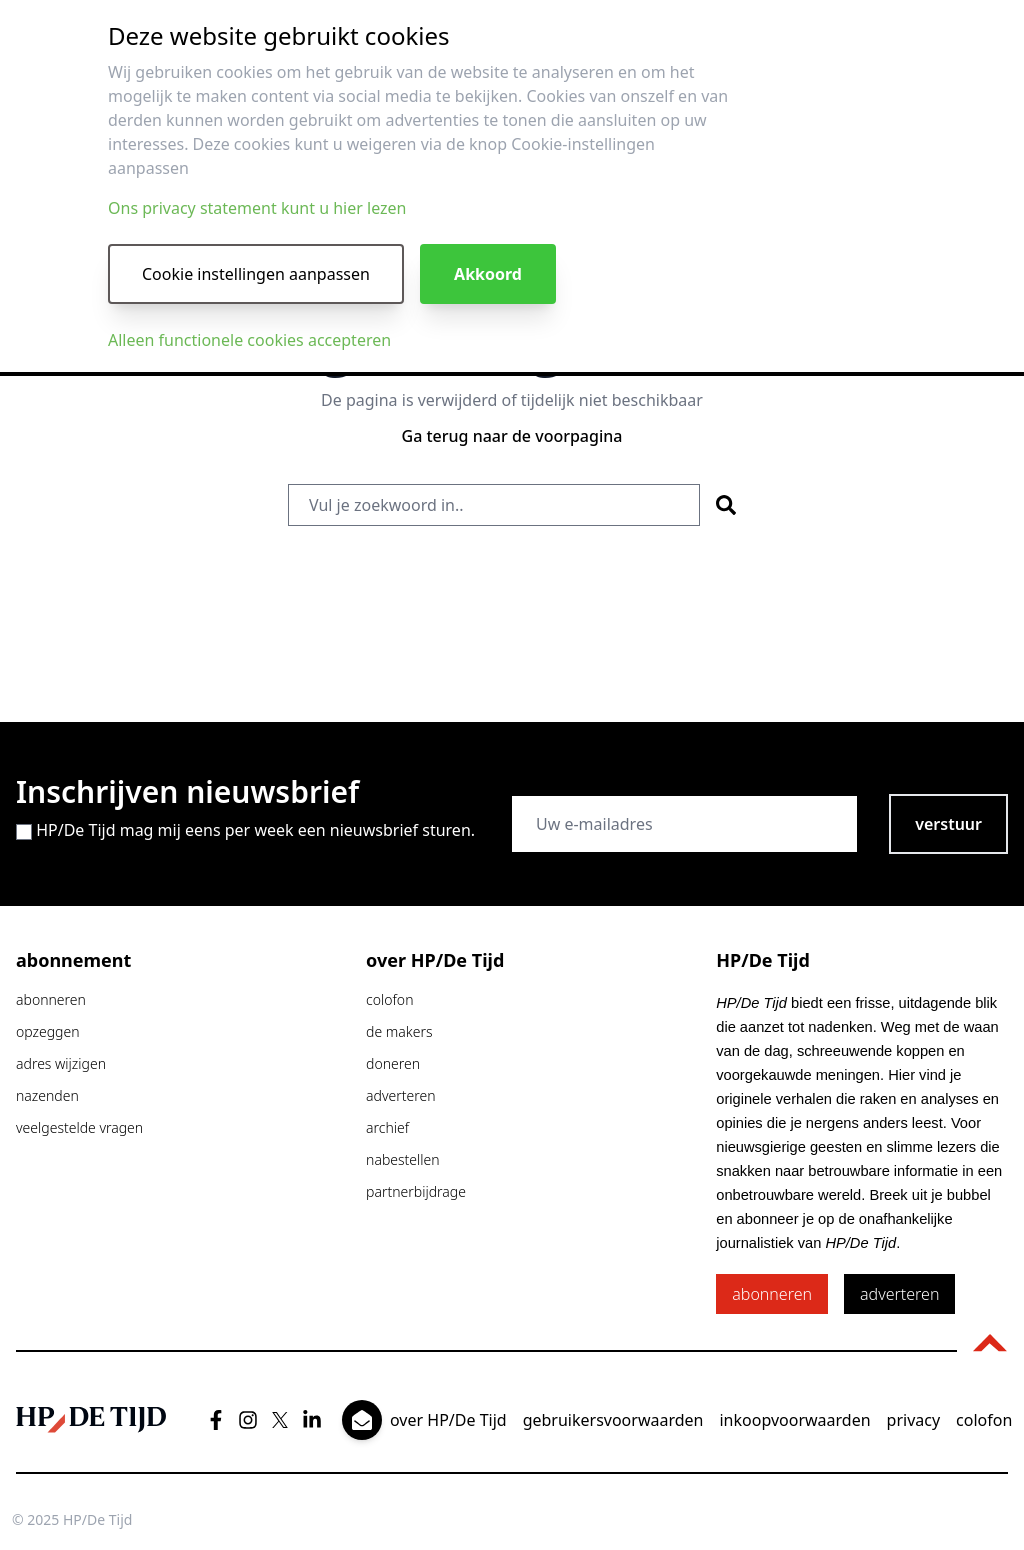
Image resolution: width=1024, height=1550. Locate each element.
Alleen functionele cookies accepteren (249, 340)
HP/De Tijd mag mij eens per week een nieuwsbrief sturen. (255, 830)
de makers (399, 1031)
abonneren (51, 999)
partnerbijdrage (416, 1191)
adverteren (400, 1095)
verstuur (948, 824)
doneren (393, 1063)
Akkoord (488, 274)
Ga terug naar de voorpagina (512, 436)
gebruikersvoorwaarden (613, 1420)
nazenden (47, 1095)
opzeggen (48, 1031)
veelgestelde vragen (79, 1127)
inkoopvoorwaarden (794, 1420)
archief (387, 1127)
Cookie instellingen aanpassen (256, 274)
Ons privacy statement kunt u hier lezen (257, 208)
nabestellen (403, 1159)
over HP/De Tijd (448, 1420)
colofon (389, 999)
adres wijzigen (61, 1063)
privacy (914, 1420)
